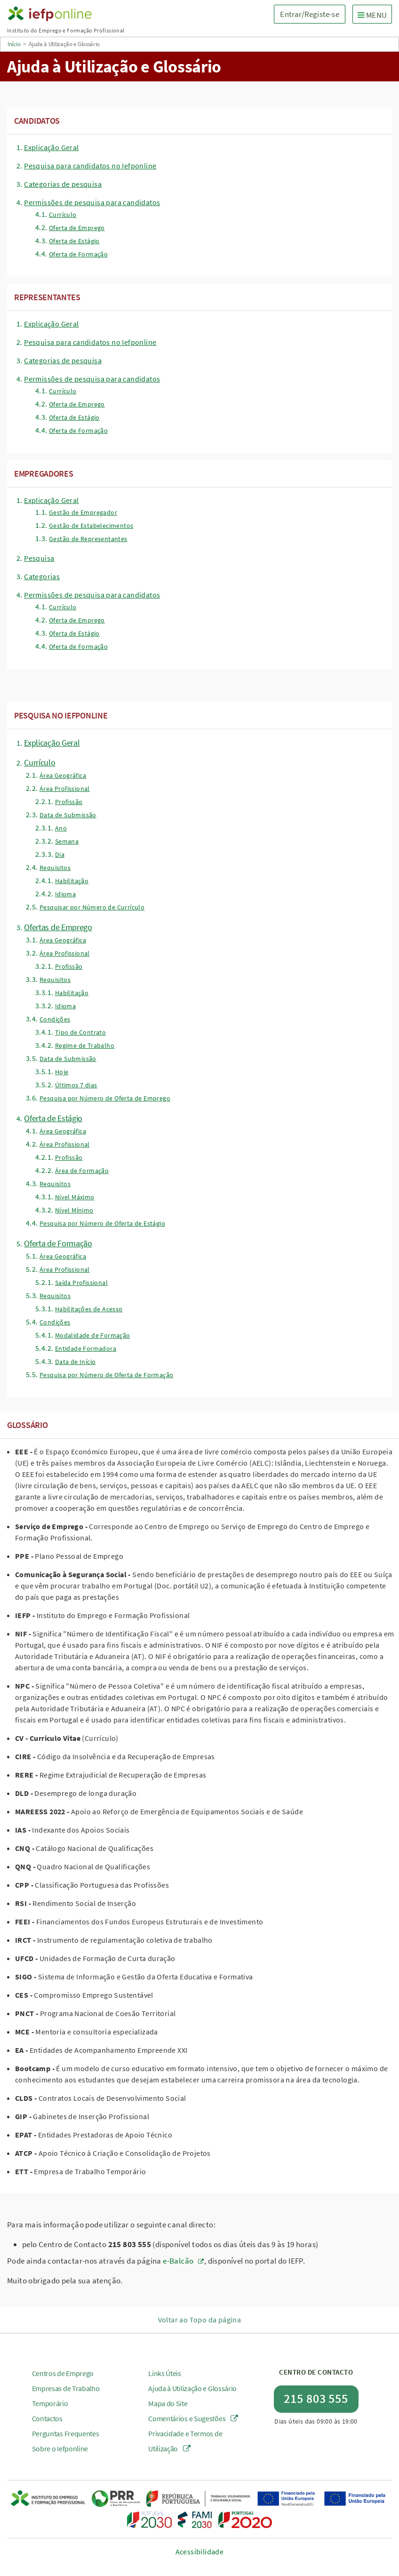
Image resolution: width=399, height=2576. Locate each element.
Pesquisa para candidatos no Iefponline (90, 165)
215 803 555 (316, 2398)
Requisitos (55, 867)
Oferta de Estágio (74, 241)
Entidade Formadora (85, 1348)
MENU (374, 14)
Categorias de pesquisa (63, 184)
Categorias (42, 576)
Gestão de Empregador (83, 512)
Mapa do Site (167, 2403)
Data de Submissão (68, 815)
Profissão (69, 802)
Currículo (63, 214)
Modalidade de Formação (92, 1335)
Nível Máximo (75, 1197)
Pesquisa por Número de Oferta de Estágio (102, 1223)
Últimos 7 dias (76, 1085)
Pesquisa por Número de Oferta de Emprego (105, 1098)
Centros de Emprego (63, 2373)
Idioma (65, 894)
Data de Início (75, 1361)
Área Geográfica (63, 775)
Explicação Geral (51, 147)
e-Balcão (178, 2261)
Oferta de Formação (78, 254)
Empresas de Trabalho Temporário (66, 2396)
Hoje (62, 1072)
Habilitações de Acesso (89, 1309)
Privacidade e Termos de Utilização (185, 2441)
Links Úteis (164, 2373)
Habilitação (71, 881)
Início (14, 44)
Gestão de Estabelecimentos (91, 525)
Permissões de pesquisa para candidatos (92, 202)
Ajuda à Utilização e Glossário (192, 2388)
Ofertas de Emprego (58, 927)
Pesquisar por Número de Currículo (92, 907)
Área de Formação (82, 1170)
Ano (61, 828)
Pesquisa (39, 558)
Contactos (47, 2418)
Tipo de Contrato (80, 1032)
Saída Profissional (81, 1282)
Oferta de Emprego (77, 227)
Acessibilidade (200, 2551)
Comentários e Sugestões (193, 2418)
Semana (67, 841)
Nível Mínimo (74, 1210)
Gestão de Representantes (88, 538)
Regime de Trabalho (84, 1045)
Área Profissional (65, 788)
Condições (55, 1019)
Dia (59, 854)
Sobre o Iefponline (60, 2448)
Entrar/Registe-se (309, 14)
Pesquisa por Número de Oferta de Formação (106, 1375)
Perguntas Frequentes (65, 2433)
